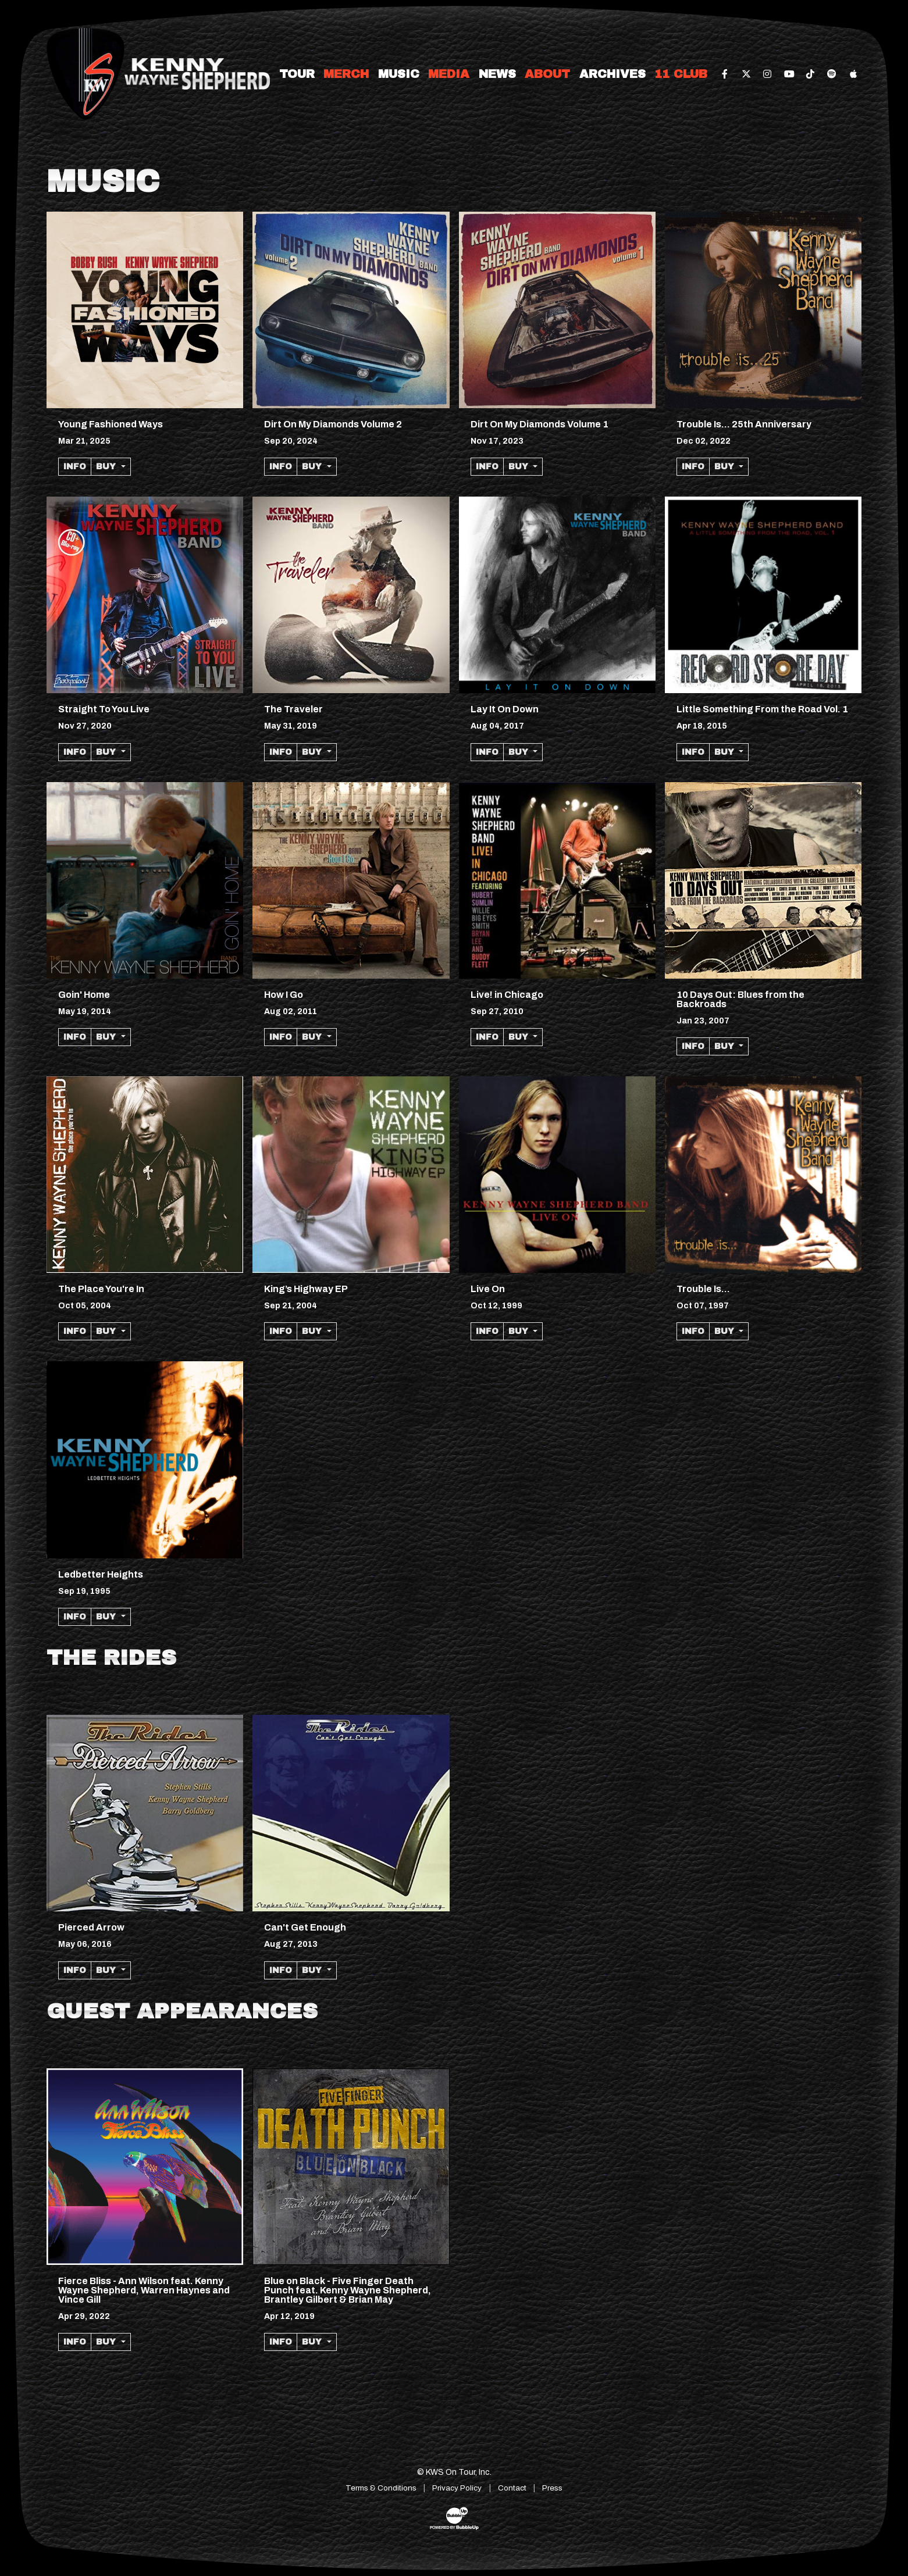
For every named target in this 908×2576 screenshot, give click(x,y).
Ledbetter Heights (100, 1574)
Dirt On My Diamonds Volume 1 (539, 424)
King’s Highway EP (306, 1289)
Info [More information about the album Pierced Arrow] (74, 1970)
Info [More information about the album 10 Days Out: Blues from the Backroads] (693, 1046)
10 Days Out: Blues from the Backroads (740, 999)
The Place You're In (101, 1289)
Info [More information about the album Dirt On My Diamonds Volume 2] (280, 466)
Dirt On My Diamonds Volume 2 (333, 424)
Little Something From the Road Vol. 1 (762, 709)
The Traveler (293, 709)
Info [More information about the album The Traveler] (280, 752)
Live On (488, 1289)
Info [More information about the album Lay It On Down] (487, 752)
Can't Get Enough (305, 1927)
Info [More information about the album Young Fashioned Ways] (74, 466)
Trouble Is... (703, 1289)
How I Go (283, 995)
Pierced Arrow (91, 1927)
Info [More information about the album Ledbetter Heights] (74, 1616)
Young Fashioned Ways (110, 424)
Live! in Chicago (507, 995)
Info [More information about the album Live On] (487, 1331)
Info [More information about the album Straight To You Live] (74, 752)
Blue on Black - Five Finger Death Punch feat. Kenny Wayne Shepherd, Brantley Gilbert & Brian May (347, 2290)
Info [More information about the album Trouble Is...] (693, 1331)
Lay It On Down (505, 709)
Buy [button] (107, 466)
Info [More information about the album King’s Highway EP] (280, 1331)
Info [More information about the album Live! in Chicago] (487, 1037)
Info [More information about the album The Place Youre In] (74, 1331)
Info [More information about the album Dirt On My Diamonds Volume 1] (487, 466)
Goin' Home (84, 995)
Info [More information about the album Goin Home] (74, 1037)
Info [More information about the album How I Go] (280, 1037)
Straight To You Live (103, 709)
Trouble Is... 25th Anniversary (743, 424)
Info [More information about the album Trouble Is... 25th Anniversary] (693, 466)
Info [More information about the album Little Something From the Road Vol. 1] (693, 752)
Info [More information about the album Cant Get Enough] (280, 1970)
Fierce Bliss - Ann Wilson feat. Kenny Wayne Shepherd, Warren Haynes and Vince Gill (144, 2290)
